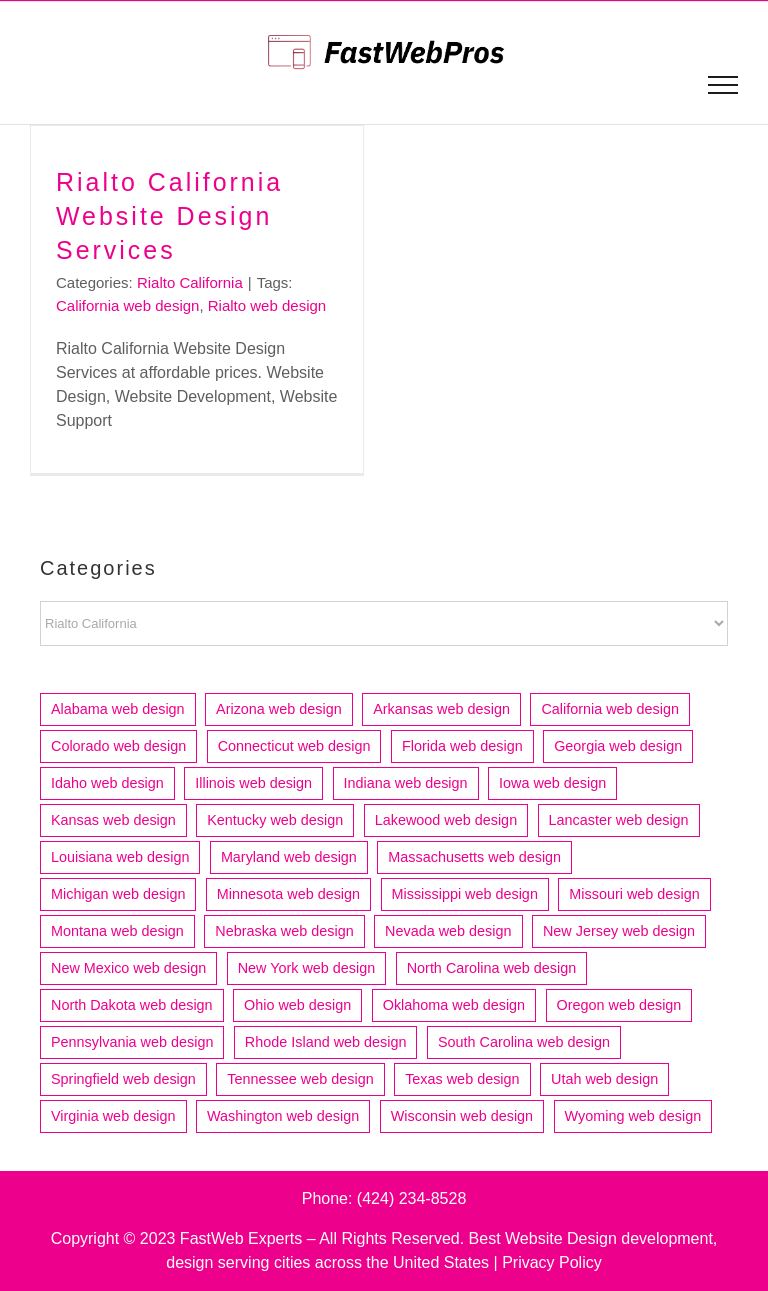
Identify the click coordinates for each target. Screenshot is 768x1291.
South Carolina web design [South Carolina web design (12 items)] (524, 1042)
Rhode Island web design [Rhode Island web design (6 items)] (326, 1042)
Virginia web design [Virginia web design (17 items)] (113, 1116)
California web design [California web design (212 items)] (610, 709)
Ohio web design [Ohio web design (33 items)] (297, 1005)
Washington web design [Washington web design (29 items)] (283, 1116)
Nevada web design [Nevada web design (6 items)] (448, 931)
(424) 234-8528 (411, 1198)
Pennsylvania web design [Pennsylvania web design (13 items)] (132, 1042)
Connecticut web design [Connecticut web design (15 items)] (294, 746)
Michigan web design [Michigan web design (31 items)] (118, 894)
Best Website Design (543, 1238)
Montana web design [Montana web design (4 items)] (117, 931)
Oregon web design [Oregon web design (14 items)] (619, 1005)
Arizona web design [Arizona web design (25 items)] (279, 709)
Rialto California (190, 282)
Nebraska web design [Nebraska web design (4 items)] (284, 931)
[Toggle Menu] (723, 85)
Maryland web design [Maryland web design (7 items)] (289, 857)
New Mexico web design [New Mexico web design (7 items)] (128, 968)
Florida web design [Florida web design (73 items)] (462, 746)
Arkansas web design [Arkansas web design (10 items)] (441, 709)
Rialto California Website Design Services (169, 216)
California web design (127, 305)
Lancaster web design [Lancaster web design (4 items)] (619, 820)
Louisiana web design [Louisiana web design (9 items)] (120, 857)
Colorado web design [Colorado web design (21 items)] (118, 746)
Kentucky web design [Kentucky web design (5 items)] (275, 820)
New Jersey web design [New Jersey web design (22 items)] (619, 931)
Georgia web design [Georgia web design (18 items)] (618, 746)
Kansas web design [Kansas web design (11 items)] (113, 820)
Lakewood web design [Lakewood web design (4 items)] (446, 820)
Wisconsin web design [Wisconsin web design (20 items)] (462, 1116)
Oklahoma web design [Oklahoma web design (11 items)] (454, 1005)
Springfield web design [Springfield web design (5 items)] (123, 1079)
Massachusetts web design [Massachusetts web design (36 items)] (474, 857)
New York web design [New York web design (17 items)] (307, 968)
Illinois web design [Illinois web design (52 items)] (253, 783)
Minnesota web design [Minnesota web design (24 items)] (288, 894)
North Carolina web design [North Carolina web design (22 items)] (492, 968)
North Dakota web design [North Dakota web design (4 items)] (132, 1005)
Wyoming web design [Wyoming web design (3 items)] (633, 1116)
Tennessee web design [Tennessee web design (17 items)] (300, 1079)
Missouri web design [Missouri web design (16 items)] (634, 894)
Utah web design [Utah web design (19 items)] (604, 1079)
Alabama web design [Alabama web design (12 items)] (118, 709)
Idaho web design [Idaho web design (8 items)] (107, 783)
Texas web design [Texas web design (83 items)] (462, 1079)
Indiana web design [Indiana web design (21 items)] (406, 783)
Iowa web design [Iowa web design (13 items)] (552, 783)
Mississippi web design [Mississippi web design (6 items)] (465, 894)
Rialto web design (267, 305)
